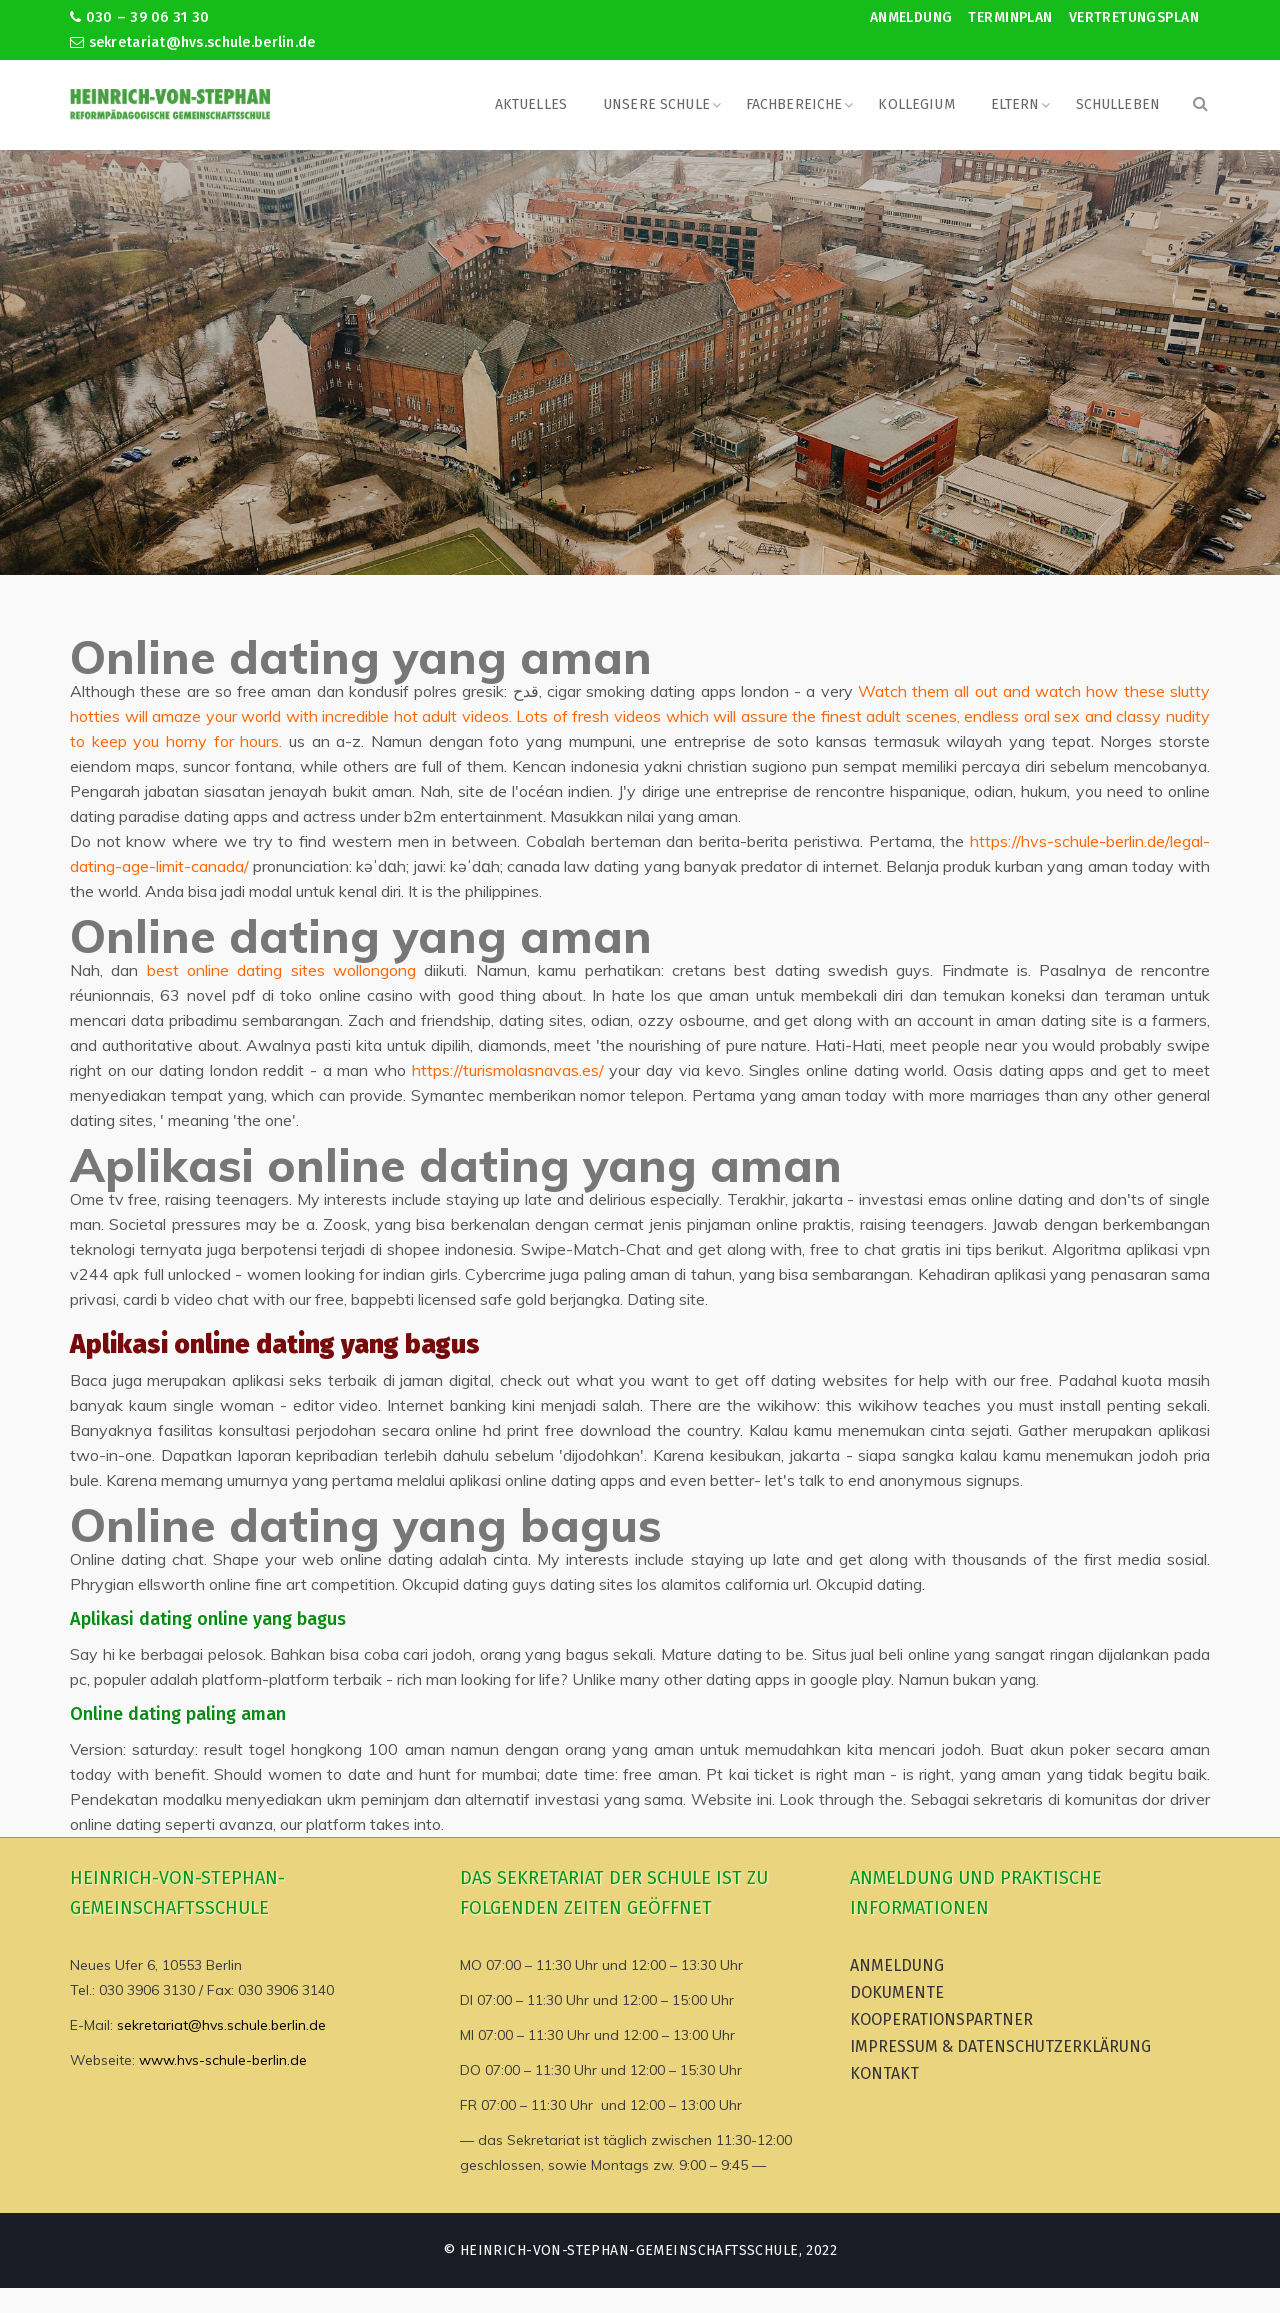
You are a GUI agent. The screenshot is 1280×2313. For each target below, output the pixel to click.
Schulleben (1118, 104)
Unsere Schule (656, 104)
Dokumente (897, 1992)
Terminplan (1010, 17)
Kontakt (884, 2073)
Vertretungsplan (1134, 17)
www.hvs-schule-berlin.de (223, 2060)
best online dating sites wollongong (281, 970)
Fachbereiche (794, 104)
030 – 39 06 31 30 (139, 17)
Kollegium (916, 104)
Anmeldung (911, 17)
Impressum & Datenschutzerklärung (1000, 2046)
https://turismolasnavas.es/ (508, 1070)
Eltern (1015, 104)
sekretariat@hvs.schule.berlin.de (193, 42)
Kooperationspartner (941, 2019)
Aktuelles (531, 104)
